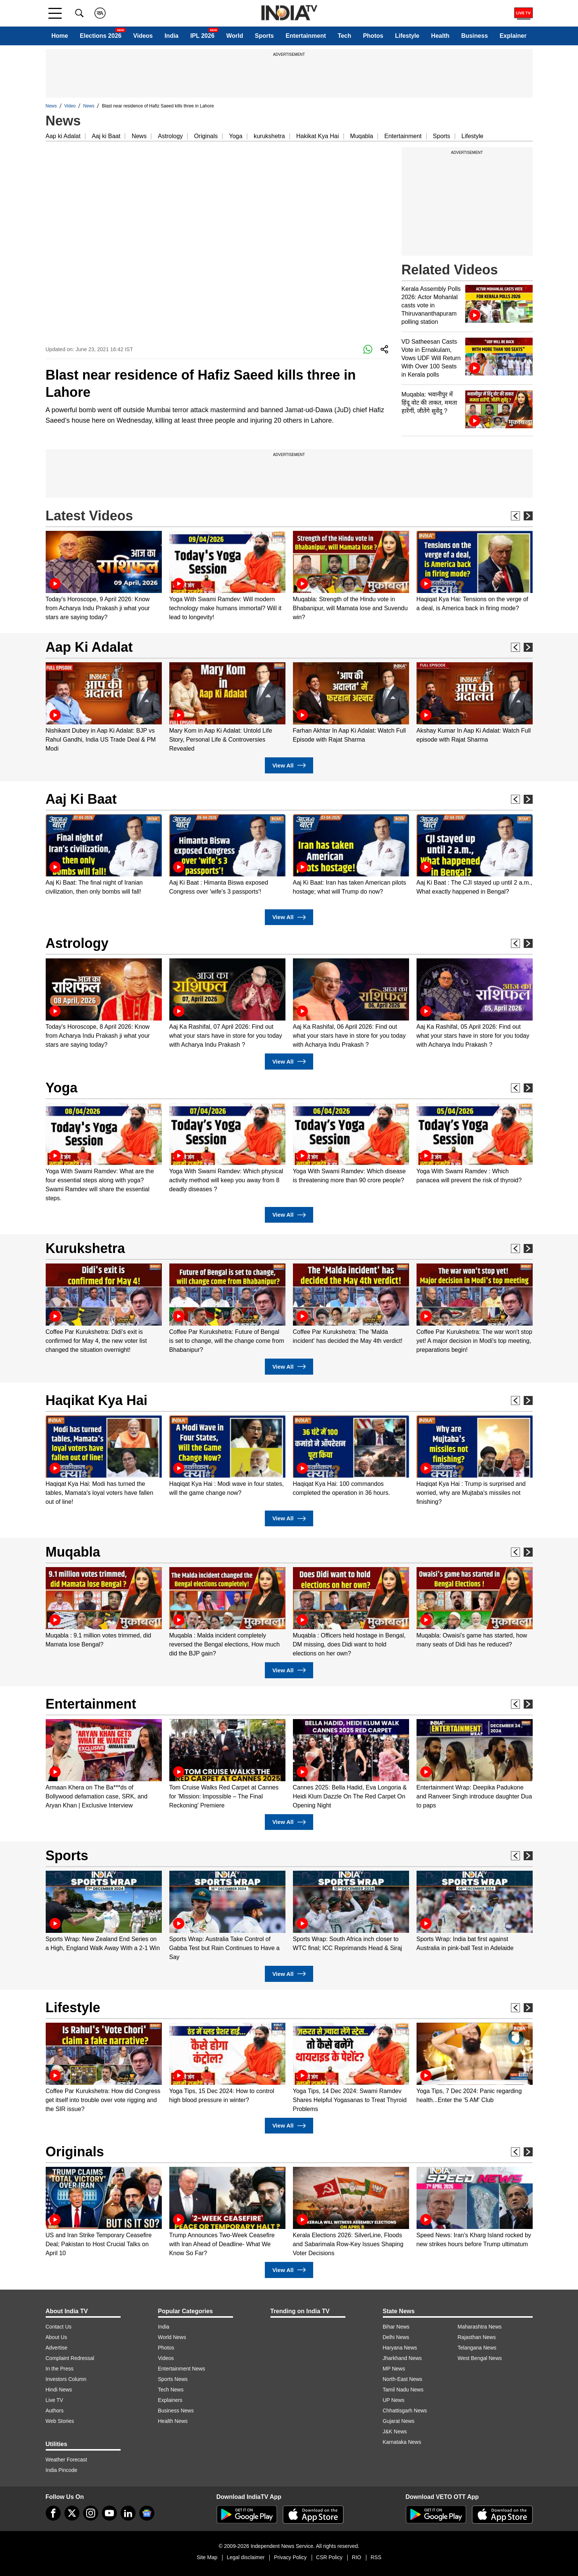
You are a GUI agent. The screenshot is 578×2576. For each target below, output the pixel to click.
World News (172, 2337)
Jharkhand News (402, 2358)
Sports (264, 36)
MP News (394, 2369)
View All (289, 765)
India (171, 36)
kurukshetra (269, 136)
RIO (356, 2557)
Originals (206, 136)
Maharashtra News (480, 2327)
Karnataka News (402, 2442)
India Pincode (62, 2470)
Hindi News (59, 2390)
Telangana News (477, 2348)
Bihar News (396, 2327)
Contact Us (59, 2327)
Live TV (54, 2400)
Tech (344, 36)
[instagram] (90, 2513)
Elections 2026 (100, 36)
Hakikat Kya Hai (317, 136)
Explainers (170, 2400)
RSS (375, 2557)
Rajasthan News (477, 2337)
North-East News (403, 2379)
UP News (394, 2400)
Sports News (173, 2379)
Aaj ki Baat (106, 136)
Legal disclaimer (245, 2557)
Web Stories (60, 2421)
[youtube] (109, 2513)
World (234, 36)
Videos (143, 36)
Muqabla (361, 136)
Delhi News (396, 2337)
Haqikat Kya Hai (97, 1400)
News (51, 106)
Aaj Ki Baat (81, 799)
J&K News (395, 2431)
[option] (104, 576)
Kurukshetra (85, 1248)
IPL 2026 (202, 36)
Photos (373, 36)
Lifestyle (407, 36)
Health (440, 36)
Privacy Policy (290, 2557)
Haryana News (400, 2348)
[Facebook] (53, 2513)
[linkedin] (128, 2513)
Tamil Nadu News (403, 2390)
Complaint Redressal (70, 2358)
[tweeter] (71, 2513)
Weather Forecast (66, 2460)
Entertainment (305, 36)
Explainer (513, 36)
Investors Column (66, 2379)
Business (474, 36)
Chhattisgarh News (405, 2411)
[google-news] (146, 2513)
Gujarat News (399, 2421)
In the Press (60, 2369)
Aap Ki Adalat (89, 647)
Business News (176, 2411)
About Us (56, 2337)
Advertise (56, 2348)
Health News (173, 2421)
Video (70, 106)
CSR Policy (329, 2557)
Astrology (170, 136)
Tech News (171, 2390)
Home (59, 36)
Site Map (207, 2557)
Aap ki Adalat (63, 136)
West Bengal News (480, 2358)
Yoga (235, 136)
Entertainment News (181, 2369)
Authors (55, 2411)
